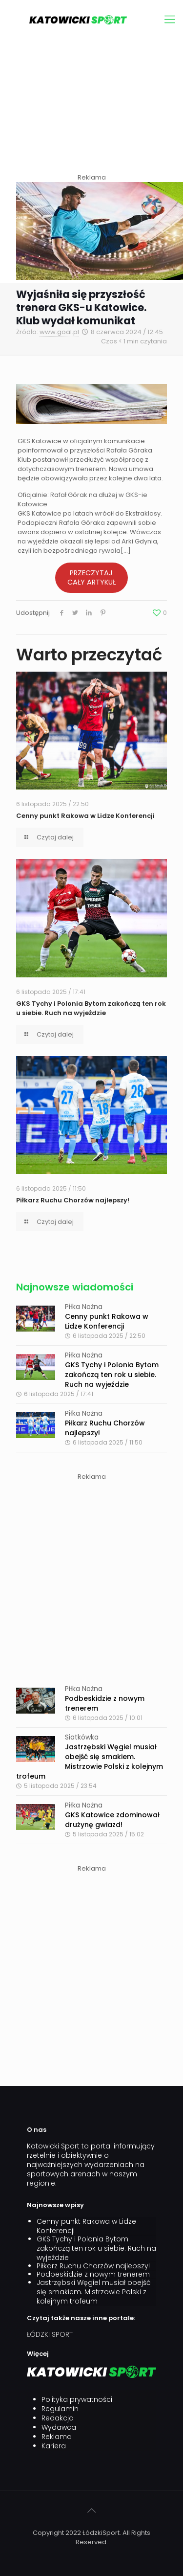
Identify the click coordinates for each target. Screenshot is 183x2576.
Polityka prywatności (76, 2399)
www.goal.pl (59, 332)
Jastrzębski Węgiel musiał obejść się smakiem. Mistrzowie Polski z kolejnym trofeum (89, 1761)
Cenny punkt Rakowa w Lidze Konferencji (85, 815)
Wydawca (58, 2427)
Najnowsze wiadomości (74, 1287)
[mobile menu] (170, 19)
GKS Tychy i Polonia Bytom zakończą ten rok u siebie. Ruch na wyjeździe (91, 1008)
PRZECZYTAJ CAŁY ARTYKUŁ (91, 577)
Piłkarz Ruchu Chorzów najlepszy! (72, 1200)
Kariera (53, 2446)
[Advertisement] (91, 107)
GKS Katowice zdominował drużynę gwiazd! (112, 1820)
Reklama (56, 2436)
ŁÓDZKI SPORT (50, 2334)
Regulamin (60, 2409)
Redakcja (57, 2418)
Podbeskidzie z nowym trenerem (93, 2274)
